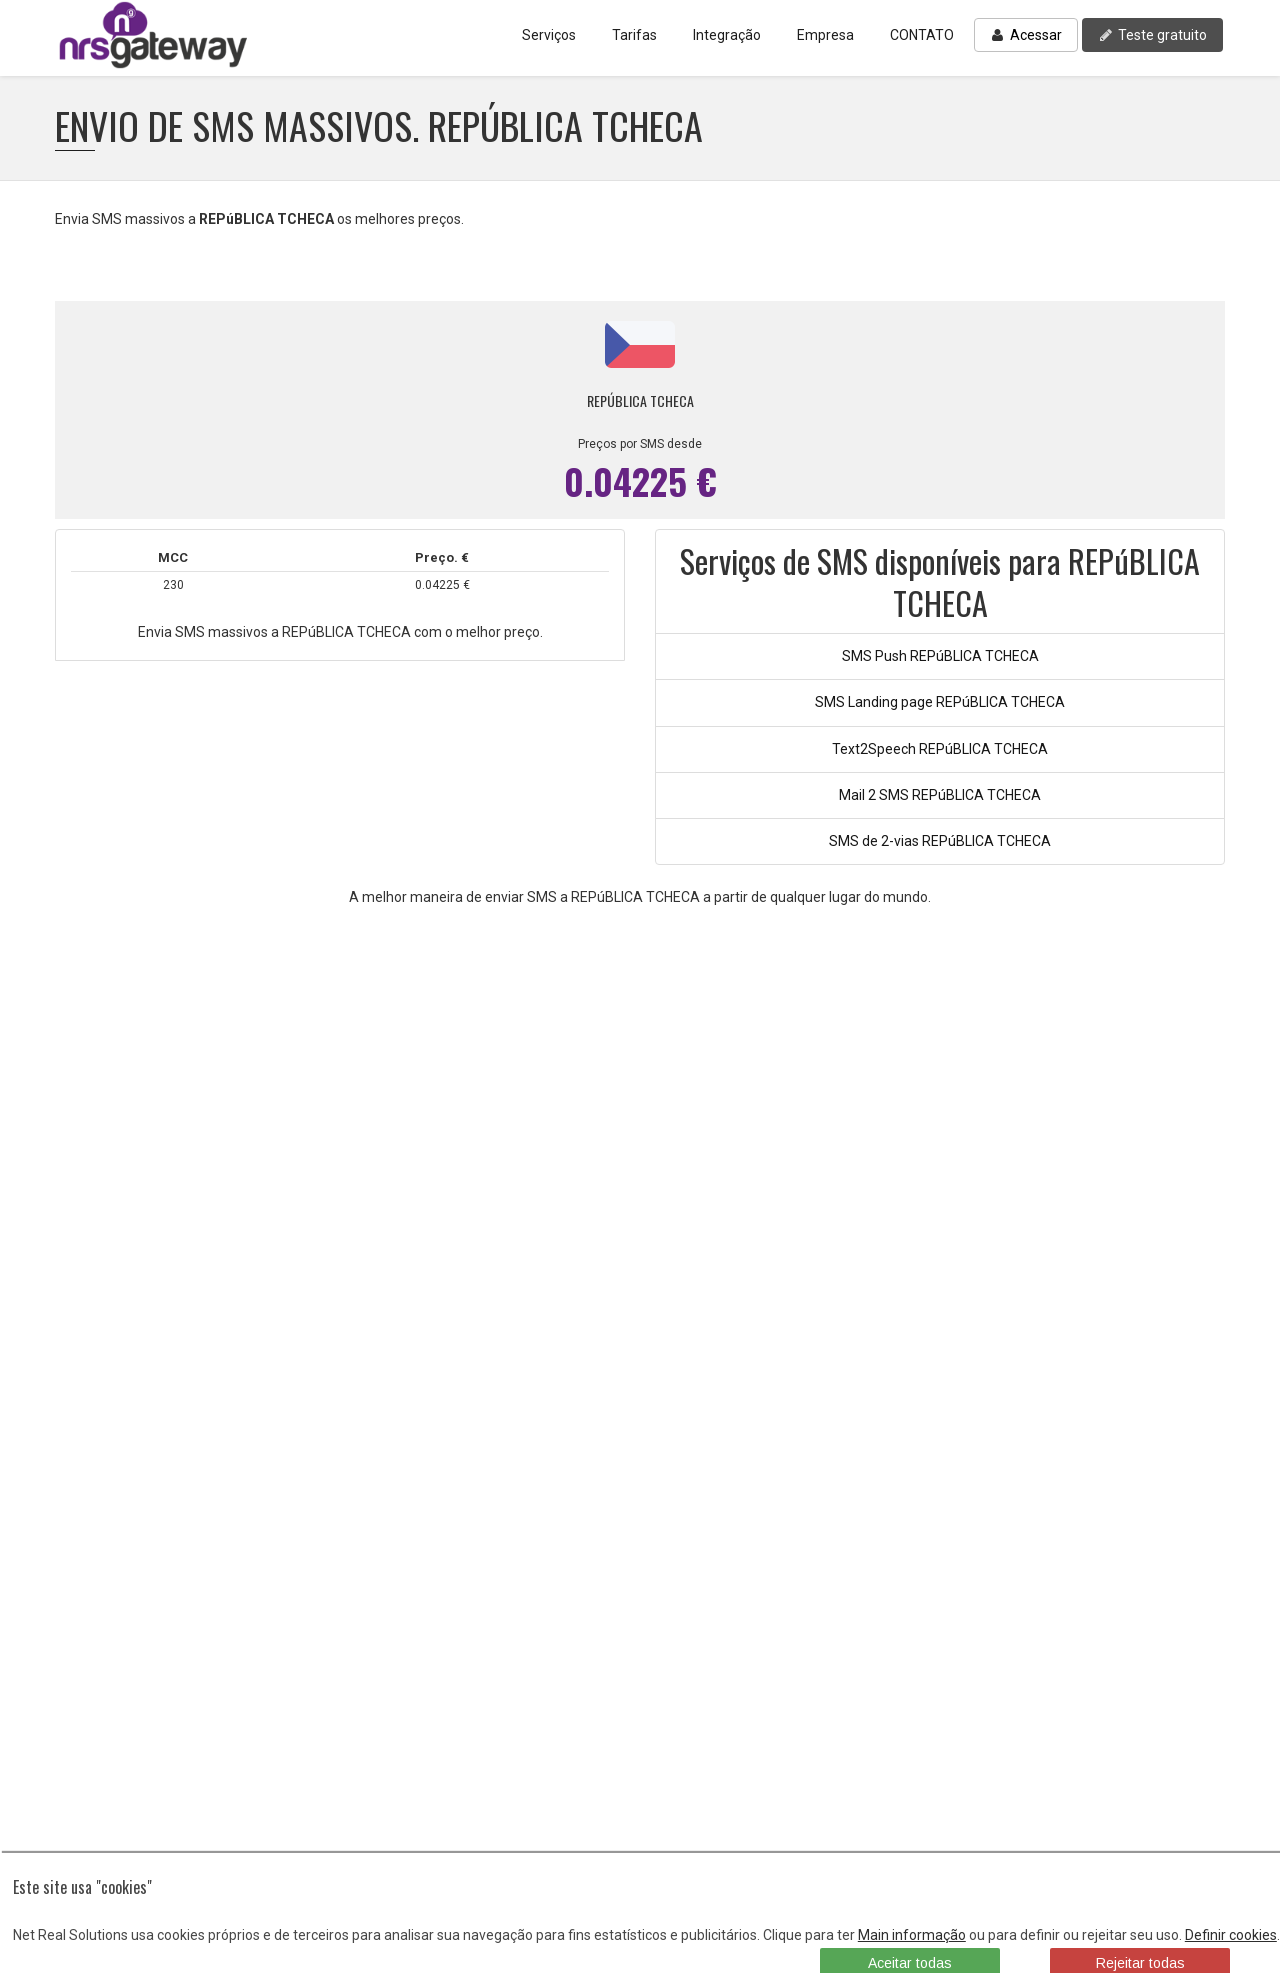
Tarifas (634, 35)
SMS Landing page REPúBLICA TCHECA (940, 702)
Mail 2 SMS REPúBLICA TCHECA (940, 795)
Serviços (549, 35)
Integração (727, 35)
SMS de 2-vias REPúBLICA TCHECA (940, 841)
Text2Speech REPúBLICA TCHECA (940, 749)
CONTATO (922, 35)
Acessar (1026, 35)
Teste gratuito (1152, 35)
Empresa (825, 35)
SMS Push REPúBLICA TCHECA (940, 656)
